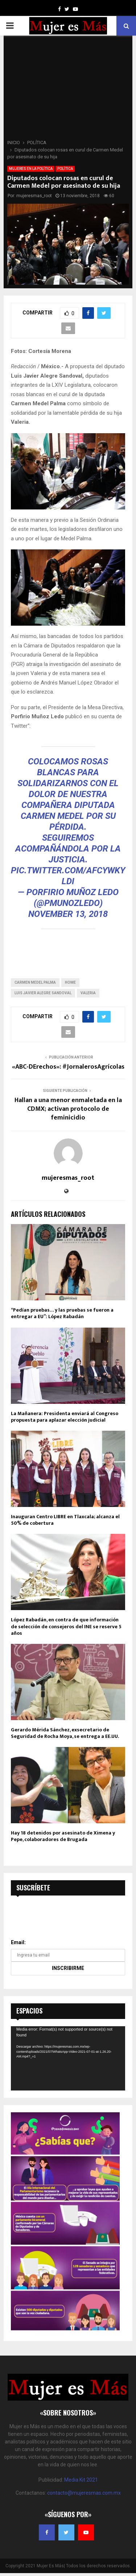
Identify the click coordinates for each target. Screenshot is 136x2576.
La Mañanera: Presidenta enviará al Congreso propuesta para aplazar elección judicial (64, 1416)
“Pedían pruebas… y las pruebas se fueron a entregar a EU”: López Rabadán (62, 1313)
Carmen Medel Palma (35, 982)
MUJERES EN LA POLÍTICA (31, 169)
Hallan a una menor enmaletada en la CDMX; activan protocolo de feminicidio (68, 1109)
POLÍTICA (65, 169)
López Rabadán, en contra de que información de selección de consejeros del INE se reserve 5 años (66, 1626)
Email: (18, 1942)
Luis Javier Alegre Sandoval (43, 993)
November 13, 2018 (68, 914)
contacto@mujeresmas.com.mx (84, 2493)
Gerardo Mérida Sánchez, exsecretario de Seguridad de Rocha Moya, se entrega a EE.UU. (65, 1733)
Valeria (88, 993)
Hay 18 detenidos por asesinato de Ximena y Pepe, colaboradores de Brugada (63, 1836)
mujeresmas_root (34, 195)
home (70, 982)
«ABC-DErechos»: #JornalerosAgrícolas (68, 1066)
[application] (68, 2058)
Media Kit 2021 (81, 2480)
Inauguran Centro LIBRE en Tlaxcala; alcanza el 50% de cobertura (65, 1519)
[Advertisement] (68, 89)
